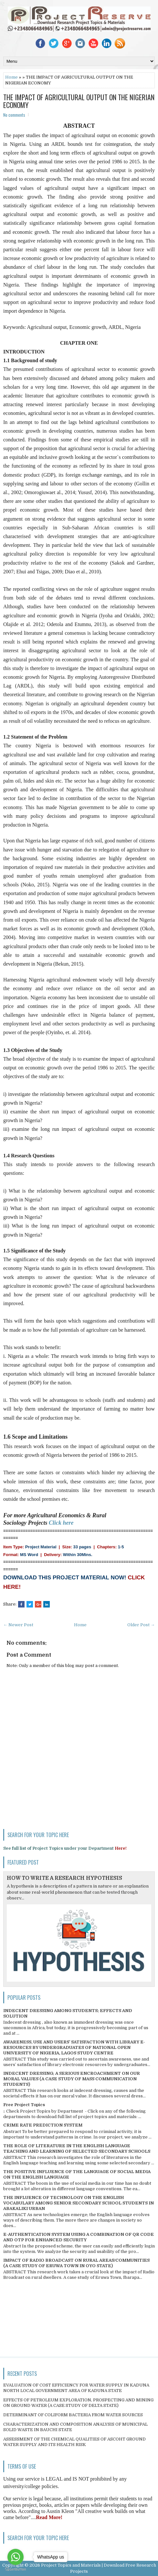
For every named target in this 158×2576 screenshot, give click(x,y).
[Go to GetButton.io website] (15, 2569)
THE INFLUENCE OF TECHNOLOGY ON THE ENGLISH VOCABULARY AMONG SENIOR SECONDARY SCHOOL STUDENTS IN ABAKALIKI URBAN (78, 2203)
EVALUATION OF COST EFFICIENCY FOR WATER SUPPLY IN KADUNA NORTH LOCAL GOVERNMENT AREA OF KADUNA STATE (76, 2388)
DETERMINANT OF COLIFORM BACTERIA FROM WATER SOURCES (73, 2414)
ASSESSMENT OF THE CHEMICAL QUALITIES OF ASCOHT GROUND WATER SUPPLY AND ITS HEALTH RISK (74, 2442)
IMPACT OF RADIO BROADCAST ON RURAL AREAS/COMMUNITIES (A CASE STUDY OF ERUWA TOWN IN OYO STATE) (76, 2263)
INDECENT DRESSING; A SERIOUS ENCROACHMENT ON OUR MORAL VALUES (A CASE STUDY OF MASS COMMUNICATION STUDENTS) (71, 2079)
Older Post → (141, 1624)
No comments (14, 115)
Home (11, 77)
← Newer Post (18, 1624)
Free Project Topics (24, 2104)
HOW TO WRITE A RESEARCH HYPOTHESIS (64, 1878)
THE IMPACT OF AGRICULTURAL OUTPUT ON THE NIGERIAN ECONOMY (78, 101)
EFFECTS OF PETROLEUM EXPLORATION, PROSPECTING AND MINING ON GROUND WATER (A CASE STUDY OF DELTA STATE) (78, 2402)
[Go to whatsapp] (15, 2557)
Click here (61, 1523)
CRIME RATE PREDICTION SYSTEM (42, 2125)
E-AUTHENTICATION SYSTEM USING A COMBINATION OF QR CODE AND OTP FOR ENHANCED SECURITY (78, 2237)
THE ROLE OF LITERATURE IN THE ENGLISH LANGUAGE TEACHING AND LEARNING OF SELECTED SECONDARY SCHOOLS (76, 2148)
